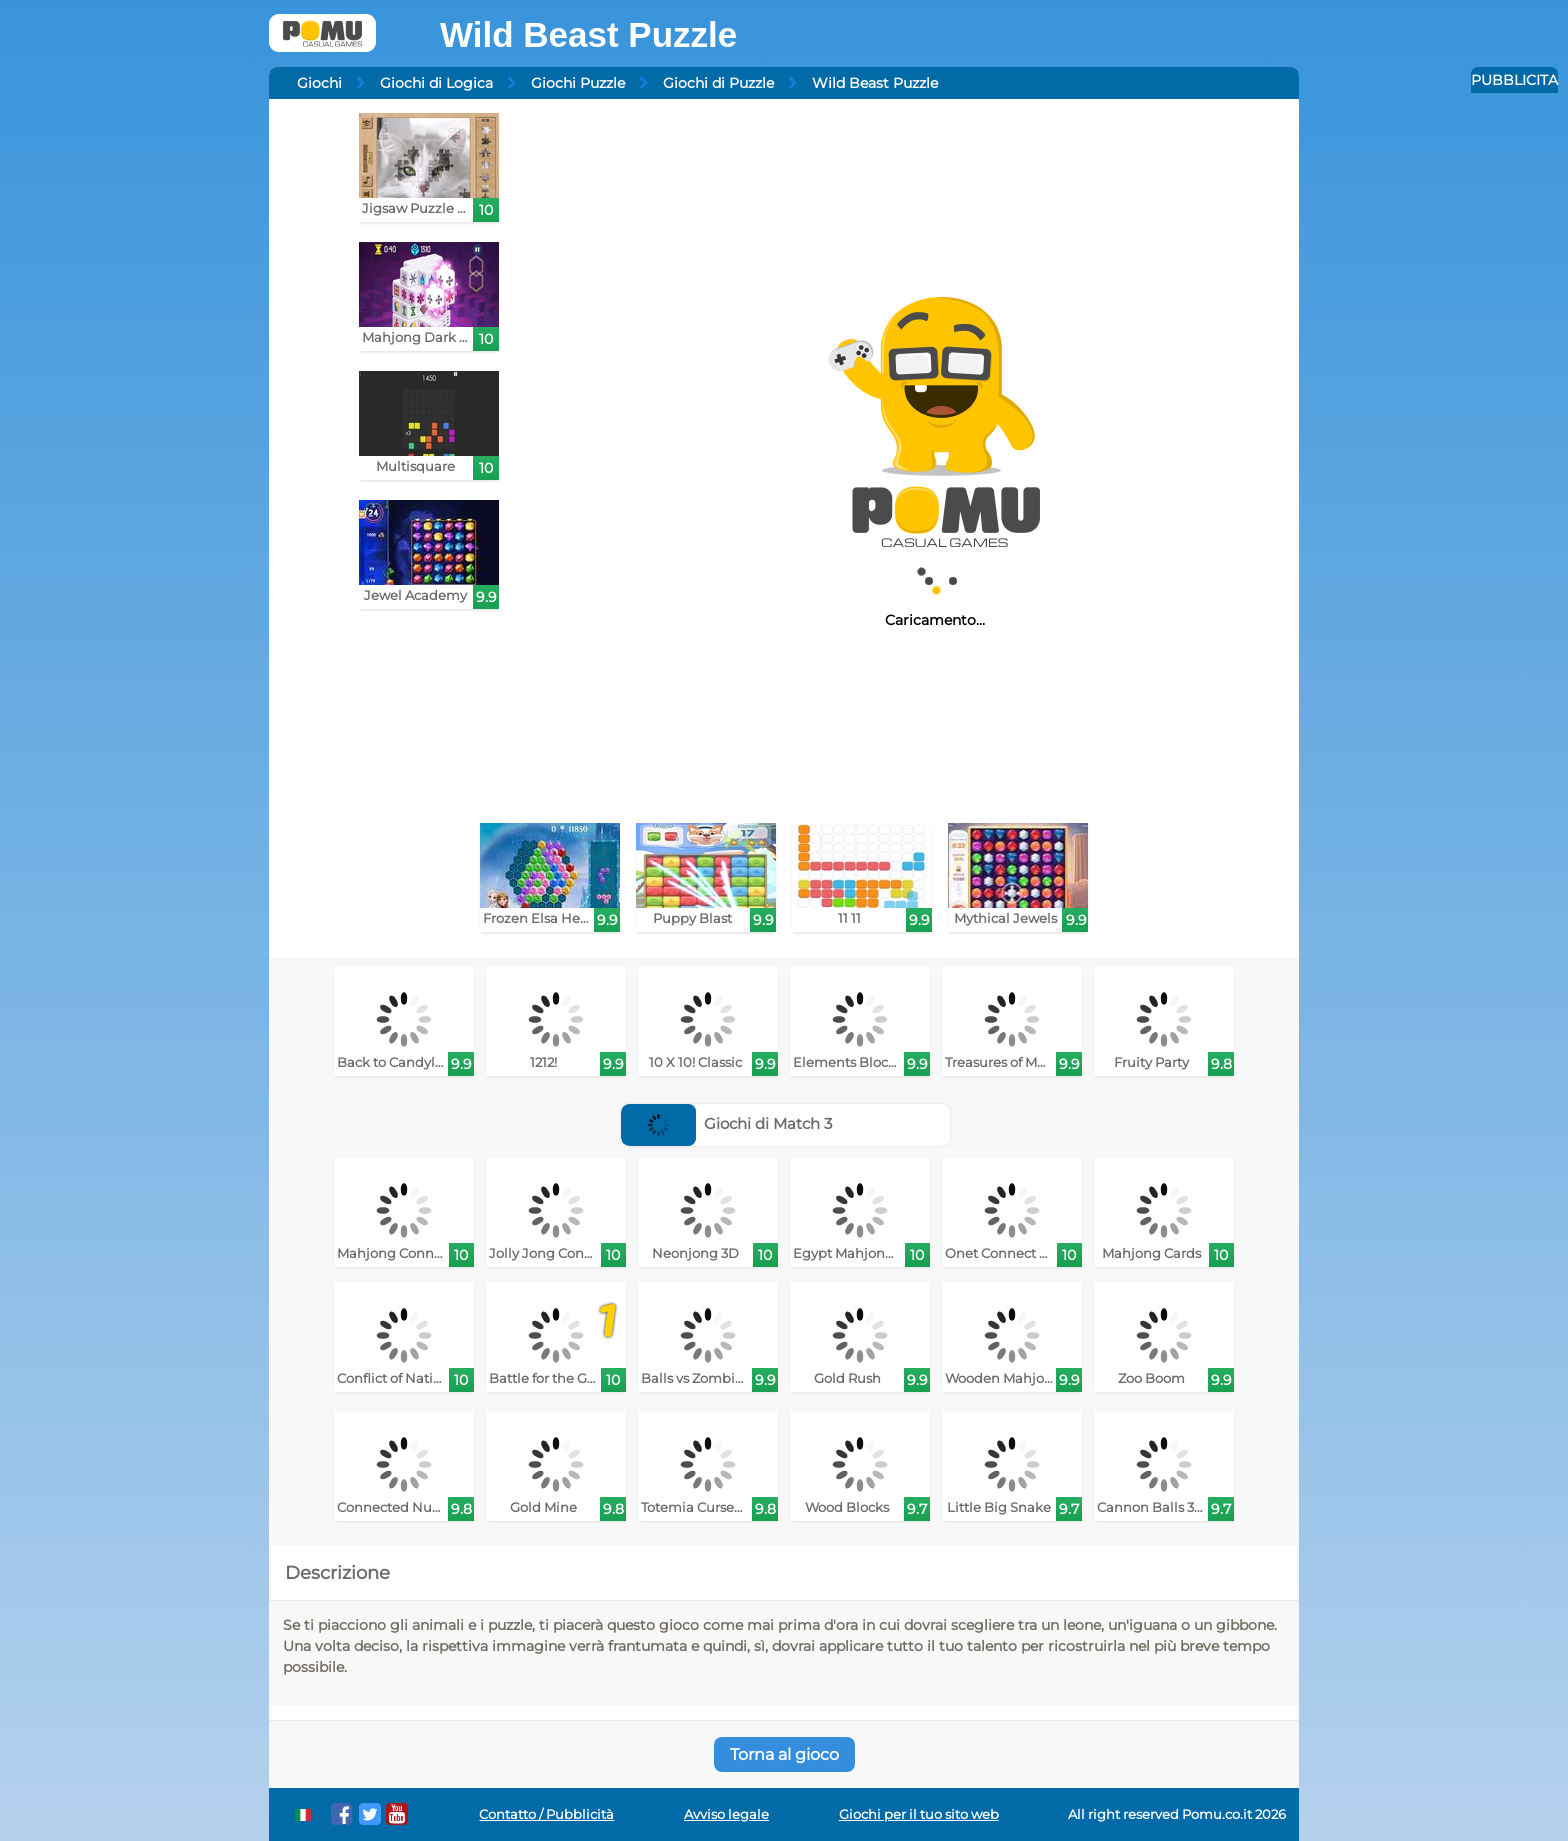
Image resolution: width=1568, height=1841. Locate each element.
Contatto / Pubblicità (546, 1814)
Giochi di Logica (436, 83)
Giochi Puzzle (578, 83)
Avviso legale (726, 1814)
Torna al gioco (784, 1754)
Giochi (319, 83)
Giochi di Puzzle (718, 83)
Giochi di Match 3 (727, 1123)
